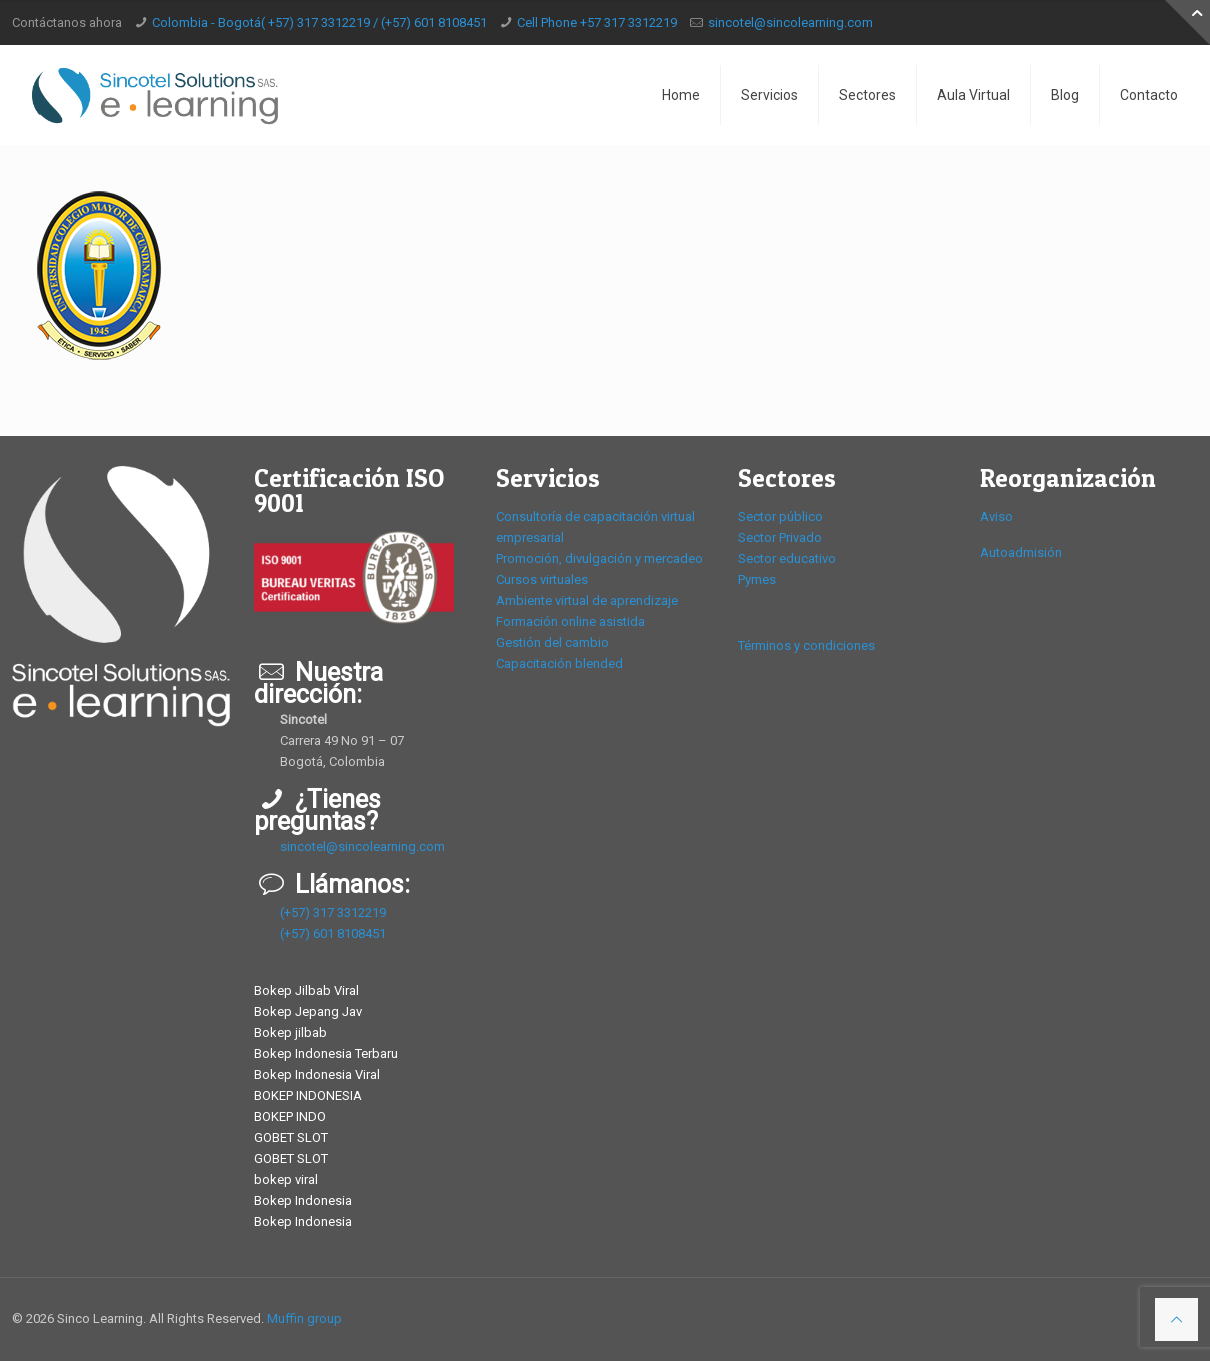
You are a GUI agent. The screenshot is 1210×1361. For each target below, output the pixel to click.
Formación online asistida (570, 621)
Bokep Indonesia (303, 1200)
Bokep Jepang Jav (308, 1011)
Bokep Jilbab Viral (306, 990)
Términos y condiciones (806, 645)
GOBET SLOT (291, 1137)
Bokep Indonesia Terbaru (326, 1053)
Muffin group (304, 1318)
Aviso (996, 516)
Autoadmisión (1021, 552)
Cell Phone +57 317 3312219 (597, 22)
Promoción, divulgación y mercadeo (599, 558)
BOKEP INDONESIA (308, 1095)
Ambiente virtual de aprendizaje (587, 600)
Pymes (757, 579)
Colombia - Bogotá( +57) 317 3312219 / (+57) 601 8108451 (319, 22)
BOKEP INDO (290, 1116)
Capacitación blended (559, 663)
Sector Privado (780, 537)
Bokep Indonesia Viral (317, 1074)
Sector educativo (787, 558)
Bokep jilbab (290, 1032)
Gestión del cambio (552, 642)
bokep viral (286, 1179)
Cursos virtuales (542, 579)
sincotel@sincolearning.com (790, 22)
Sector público (780, 516)
